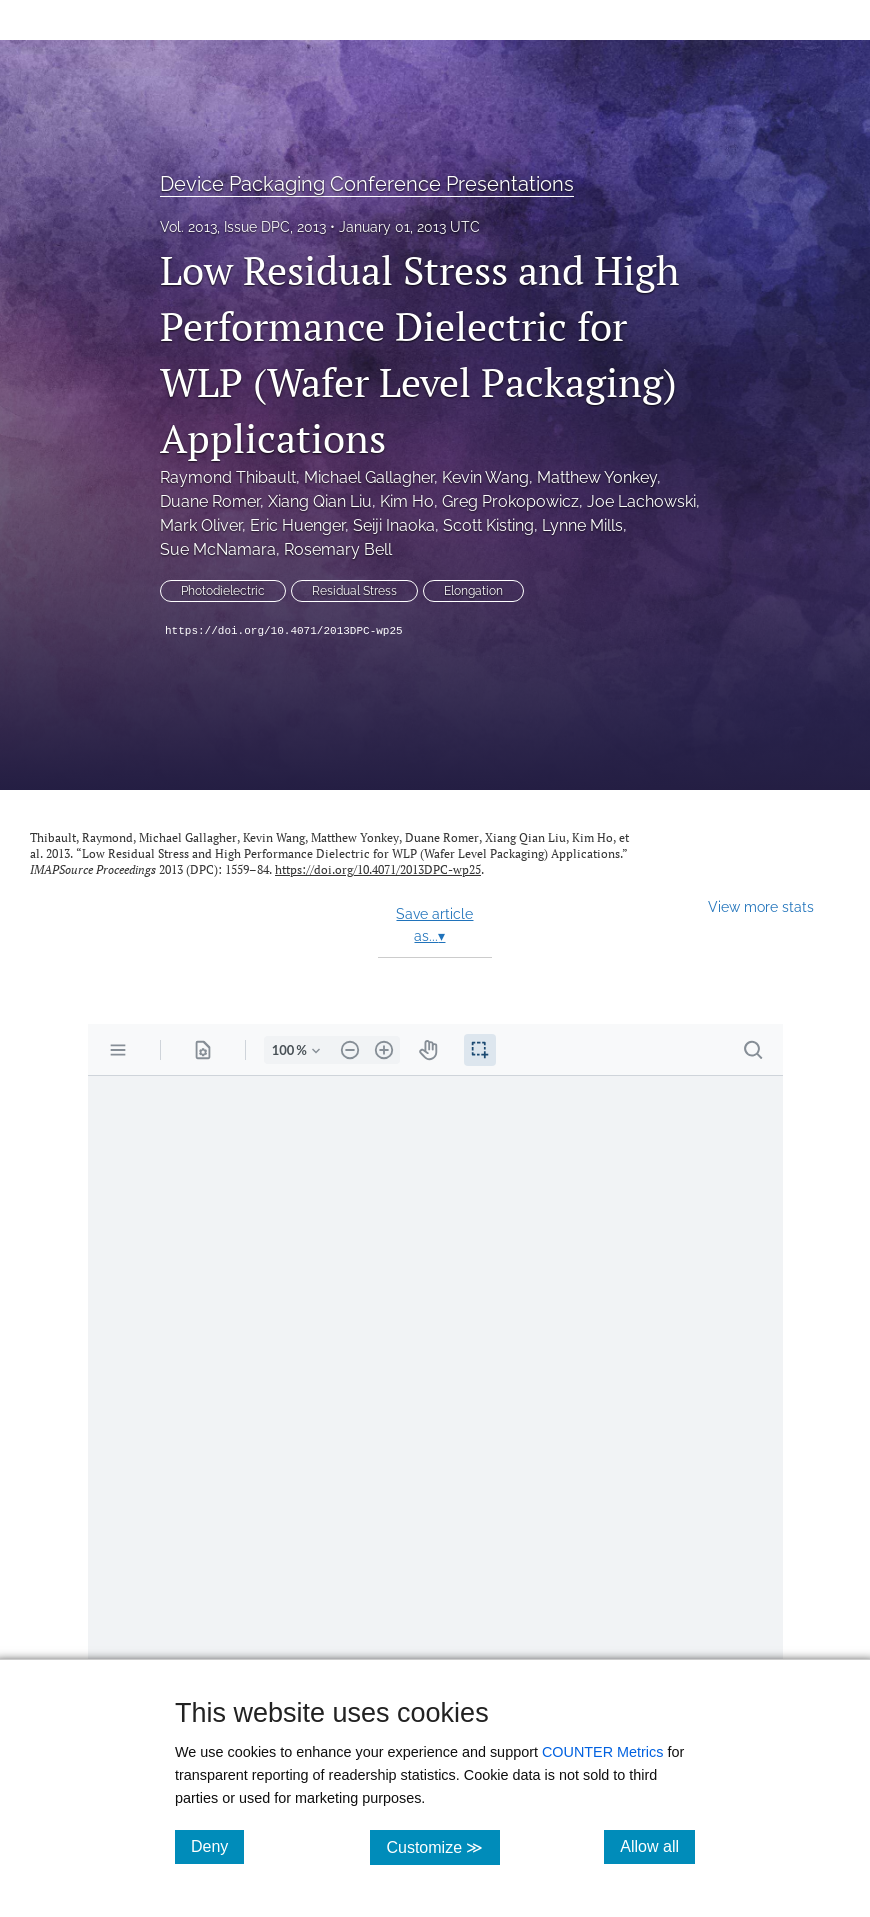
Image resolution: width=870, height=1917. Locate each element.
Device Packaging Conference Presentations (367, 184)
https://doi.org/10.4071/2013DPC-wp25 (284, 631)
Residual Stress (354, 591)
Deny (217, 1846)
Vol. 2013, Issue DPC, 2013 (243, 227)
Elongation (473, 591)
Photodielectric (223, 591)
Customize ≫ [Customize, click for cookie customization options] (442, 1846)
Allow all (657, 1846)
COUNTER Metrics (603, 1752)
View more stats (761, 906)
